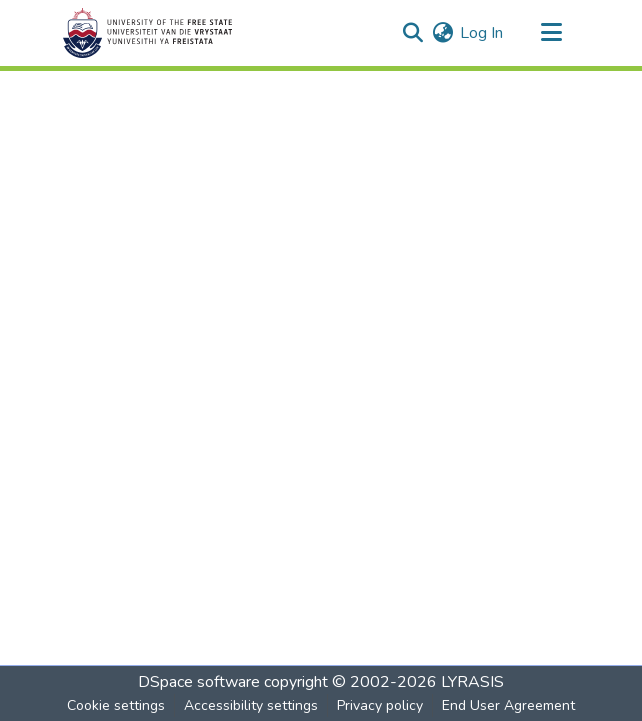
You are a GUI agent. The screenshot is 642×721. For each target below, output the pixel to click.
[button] (147, 33)
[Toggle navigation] (551, 33)
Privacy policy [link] (380, 705)
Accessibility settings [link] (251, 705)
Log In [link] (481, 33)
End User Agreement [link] (508, 705)
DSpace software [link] (199, 682)
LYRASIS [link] (472, 682)
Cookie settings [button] (116, 705)
